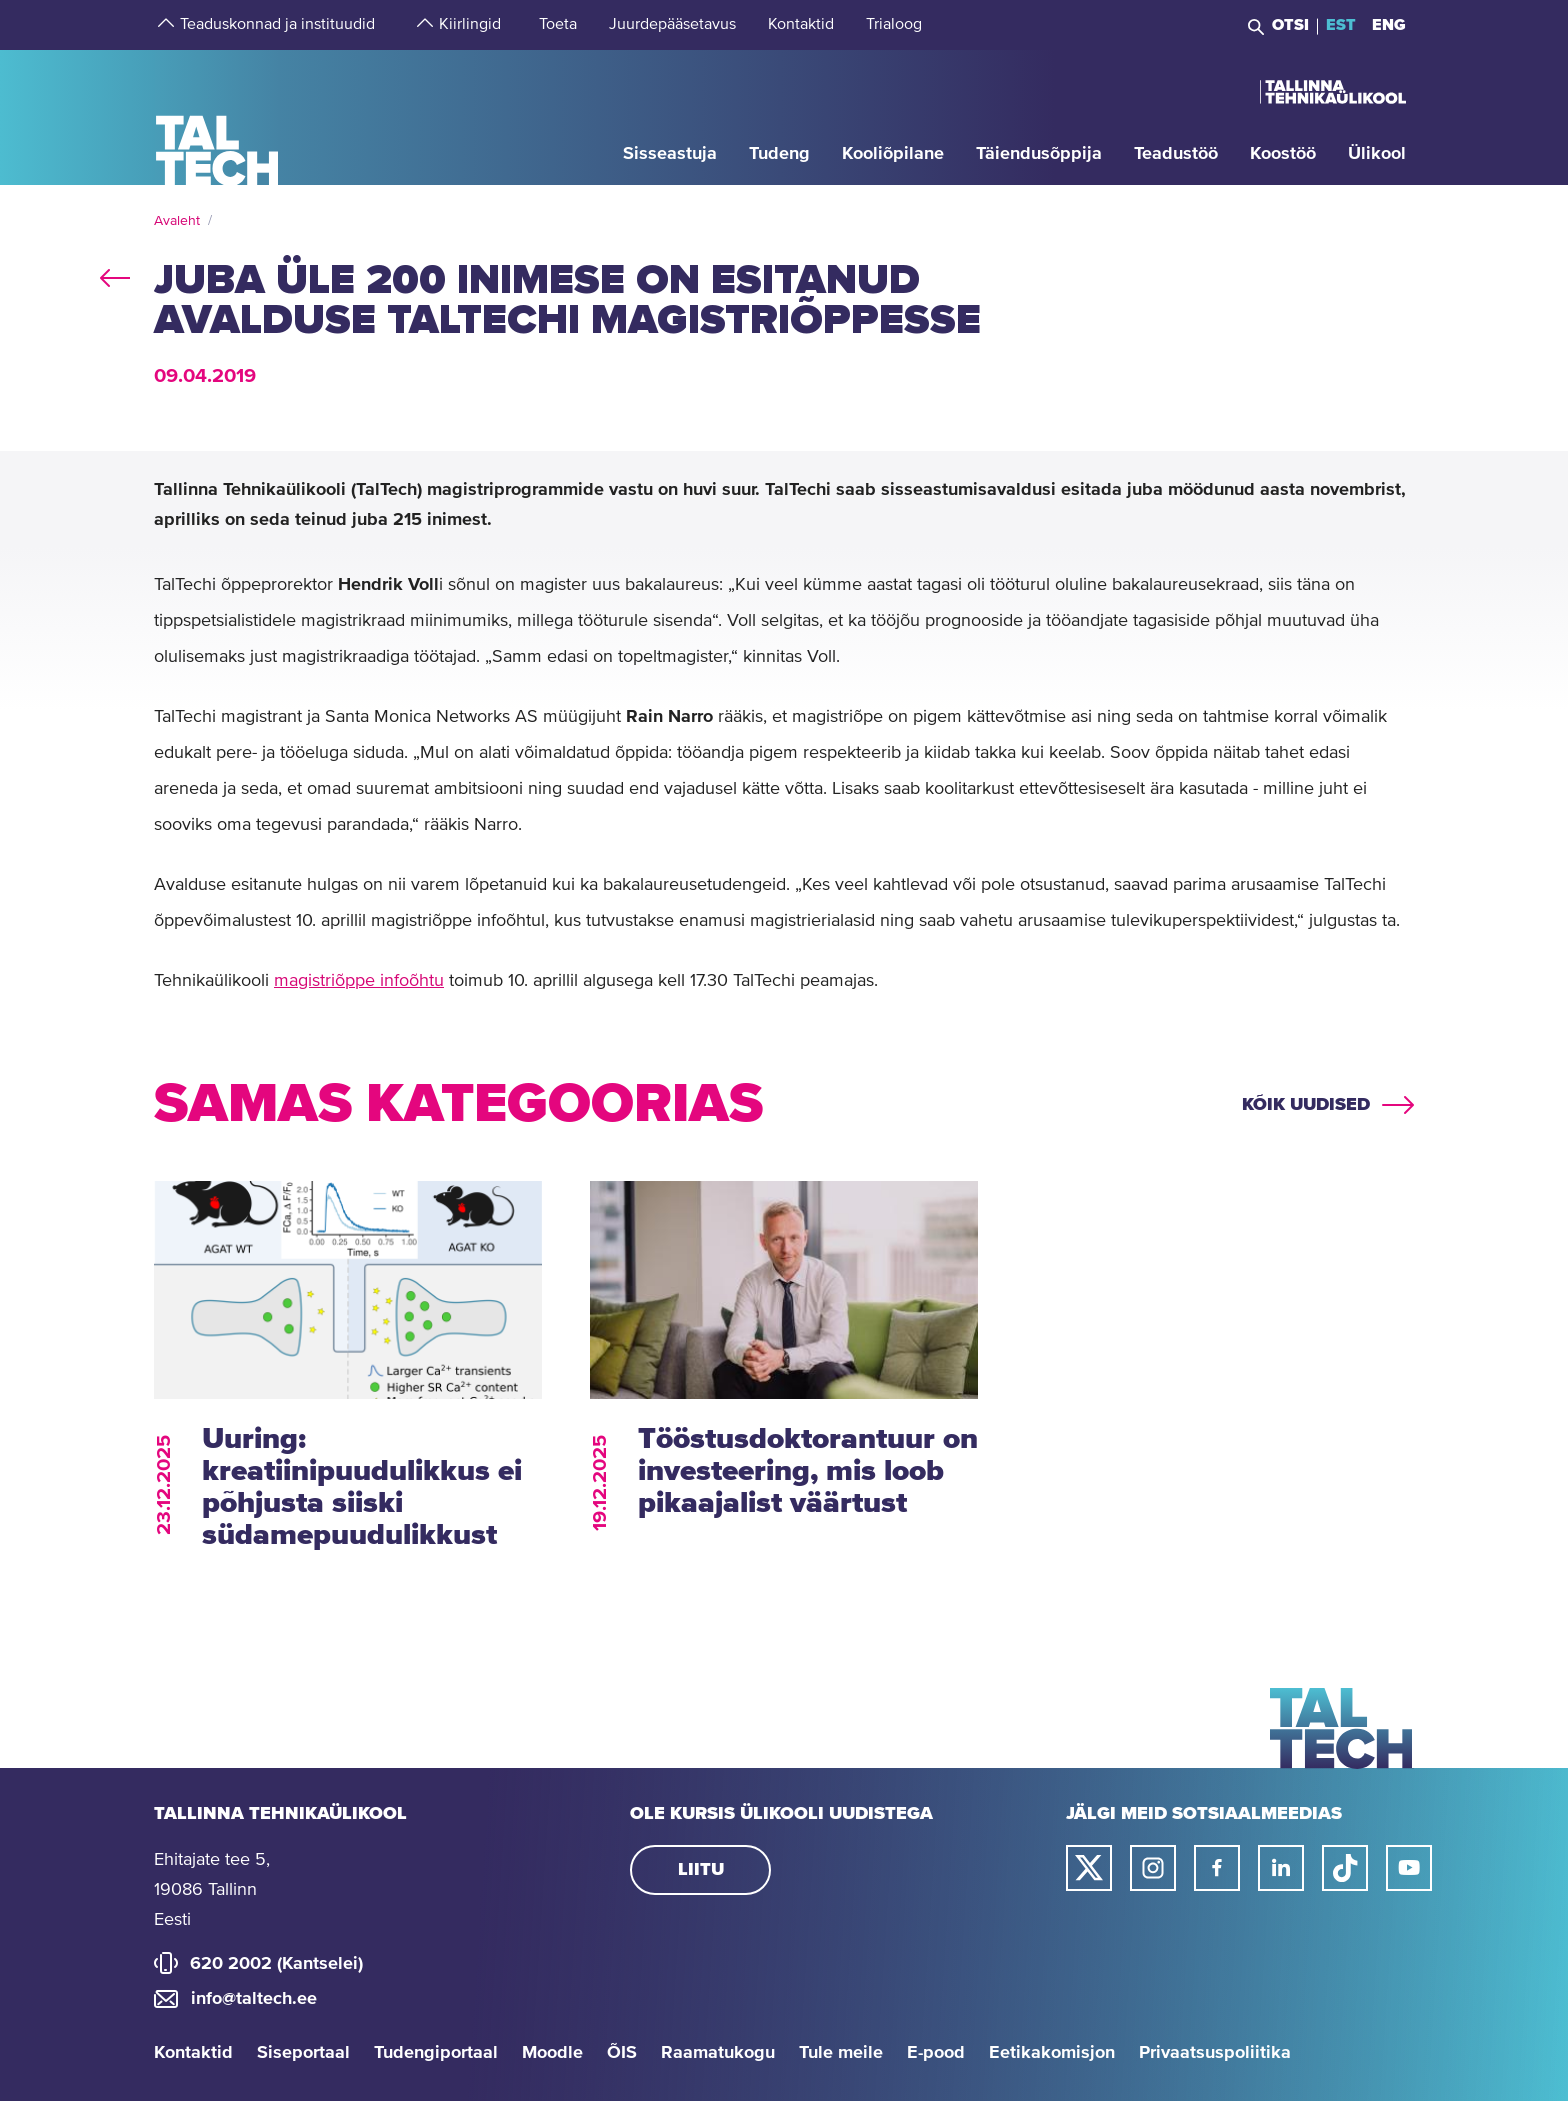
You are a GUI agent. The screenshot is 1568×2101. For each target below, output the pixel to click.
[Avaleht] (217, 116)
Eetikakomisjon (1052, 2053)
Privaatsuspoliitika (1215, 2053)
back (115, 274)
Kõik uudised (1306, 1105)
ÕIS (622, 2053)
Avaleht (177, 221)
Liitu (701, 1870)
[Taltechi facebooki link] (1217, 1868)
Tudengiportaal (436, 2053)
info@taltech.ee (254, 1999)
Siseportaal (303, 2053)
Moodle (552, 2053)
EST (1341, 25)
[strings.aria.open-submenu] (164, 25)
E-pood (936, 2053)
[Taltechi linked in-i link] (1281, 1868)
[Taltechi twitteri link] (1089, 1868)
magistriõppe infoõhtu (359, 981)
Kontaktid (193, 2053)
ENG (1389, 25)
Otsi (1290, 25)
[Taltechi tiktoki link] (1345, 1868)
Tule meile (841, 2053)
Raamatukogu (718, 2053)
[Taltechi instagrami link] (1153, 1868)
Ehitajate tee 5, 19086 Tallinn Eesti (212, 1890)
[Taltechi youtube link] (1409, 1868)
